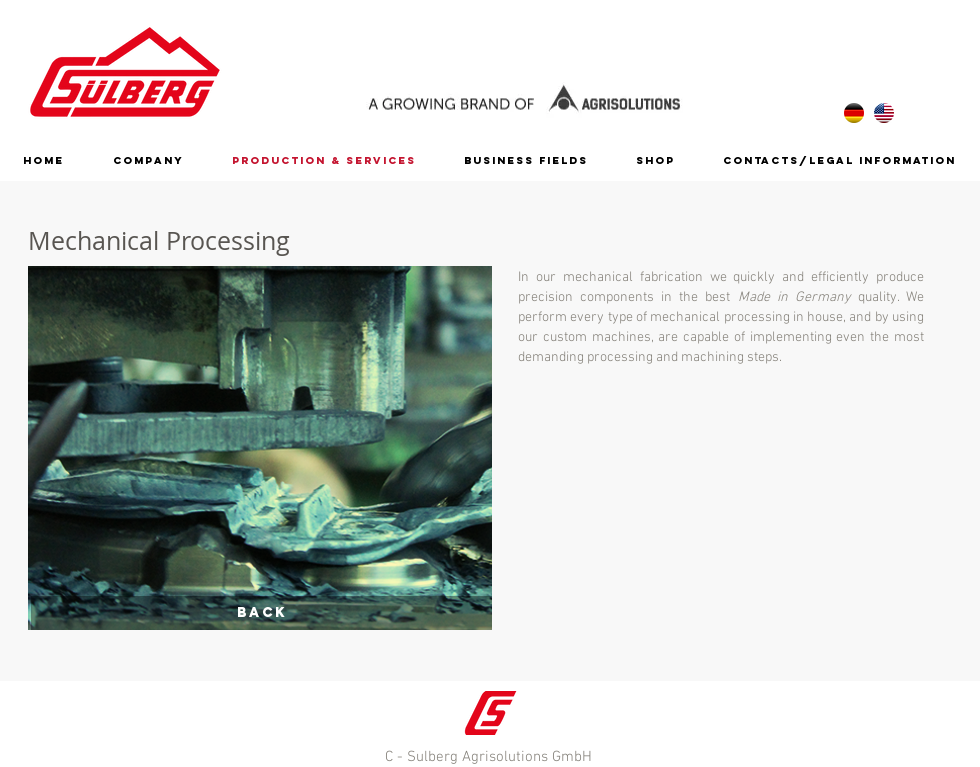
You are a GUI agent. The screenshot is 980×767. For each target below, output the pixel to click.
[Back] (261, 613)
